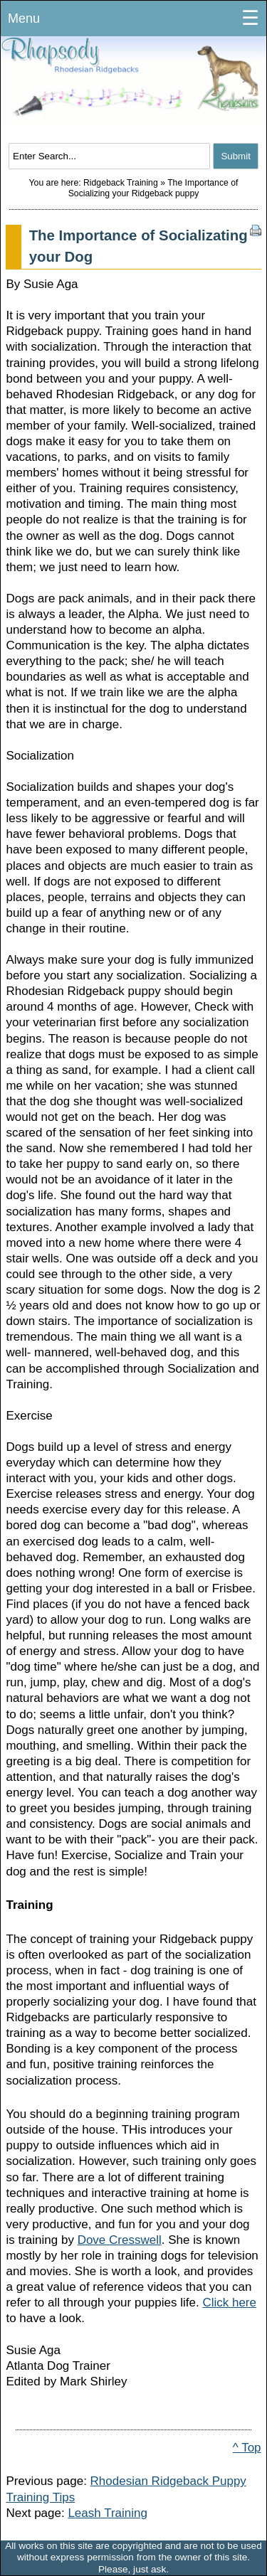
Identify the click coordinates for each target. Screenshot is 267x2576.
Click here (229, 2302)
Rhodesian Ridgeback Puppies (133, 89)
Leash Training (107, 2513)
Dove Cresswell (120, 2240)
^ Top (247, 2447)
